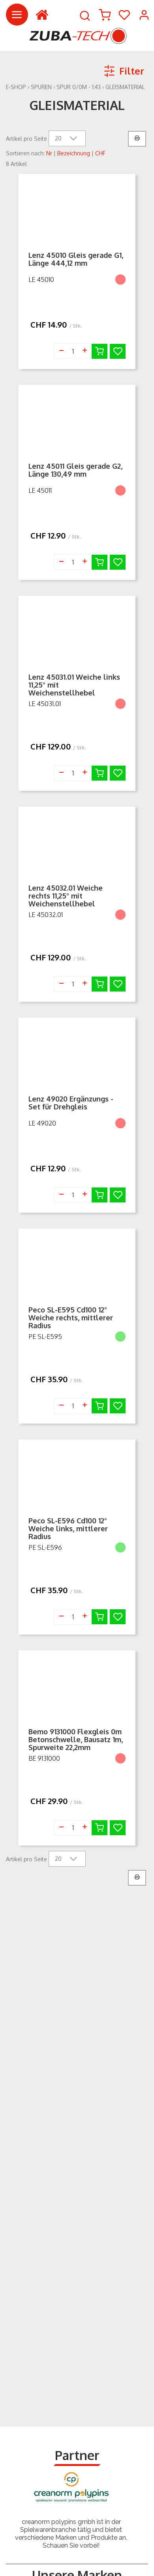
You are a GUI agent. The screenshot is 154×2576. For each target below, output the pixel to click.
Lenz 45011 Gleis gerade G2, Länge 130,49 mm (75, 470)
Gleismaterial (125, 87)
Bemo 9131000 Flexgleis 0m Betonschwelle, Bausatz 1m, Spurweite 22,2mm (75, 1739)
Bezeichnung (73, 153)
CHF (100, 153)
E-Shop (16, 87)
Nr (49, 153)
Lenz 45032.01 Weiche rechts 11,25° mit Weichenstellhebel (65, 896)
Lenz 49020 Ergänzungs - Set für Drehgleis (70, 1102)
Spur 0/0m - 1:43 (78, 87)
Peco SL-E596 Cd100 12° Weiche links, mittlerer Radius (68, 1528)
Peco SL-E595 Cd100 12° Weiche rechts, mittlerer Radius (70, 1317)
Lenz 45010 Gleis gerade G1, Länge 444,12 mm (75, 259)
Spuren (41, 87)
